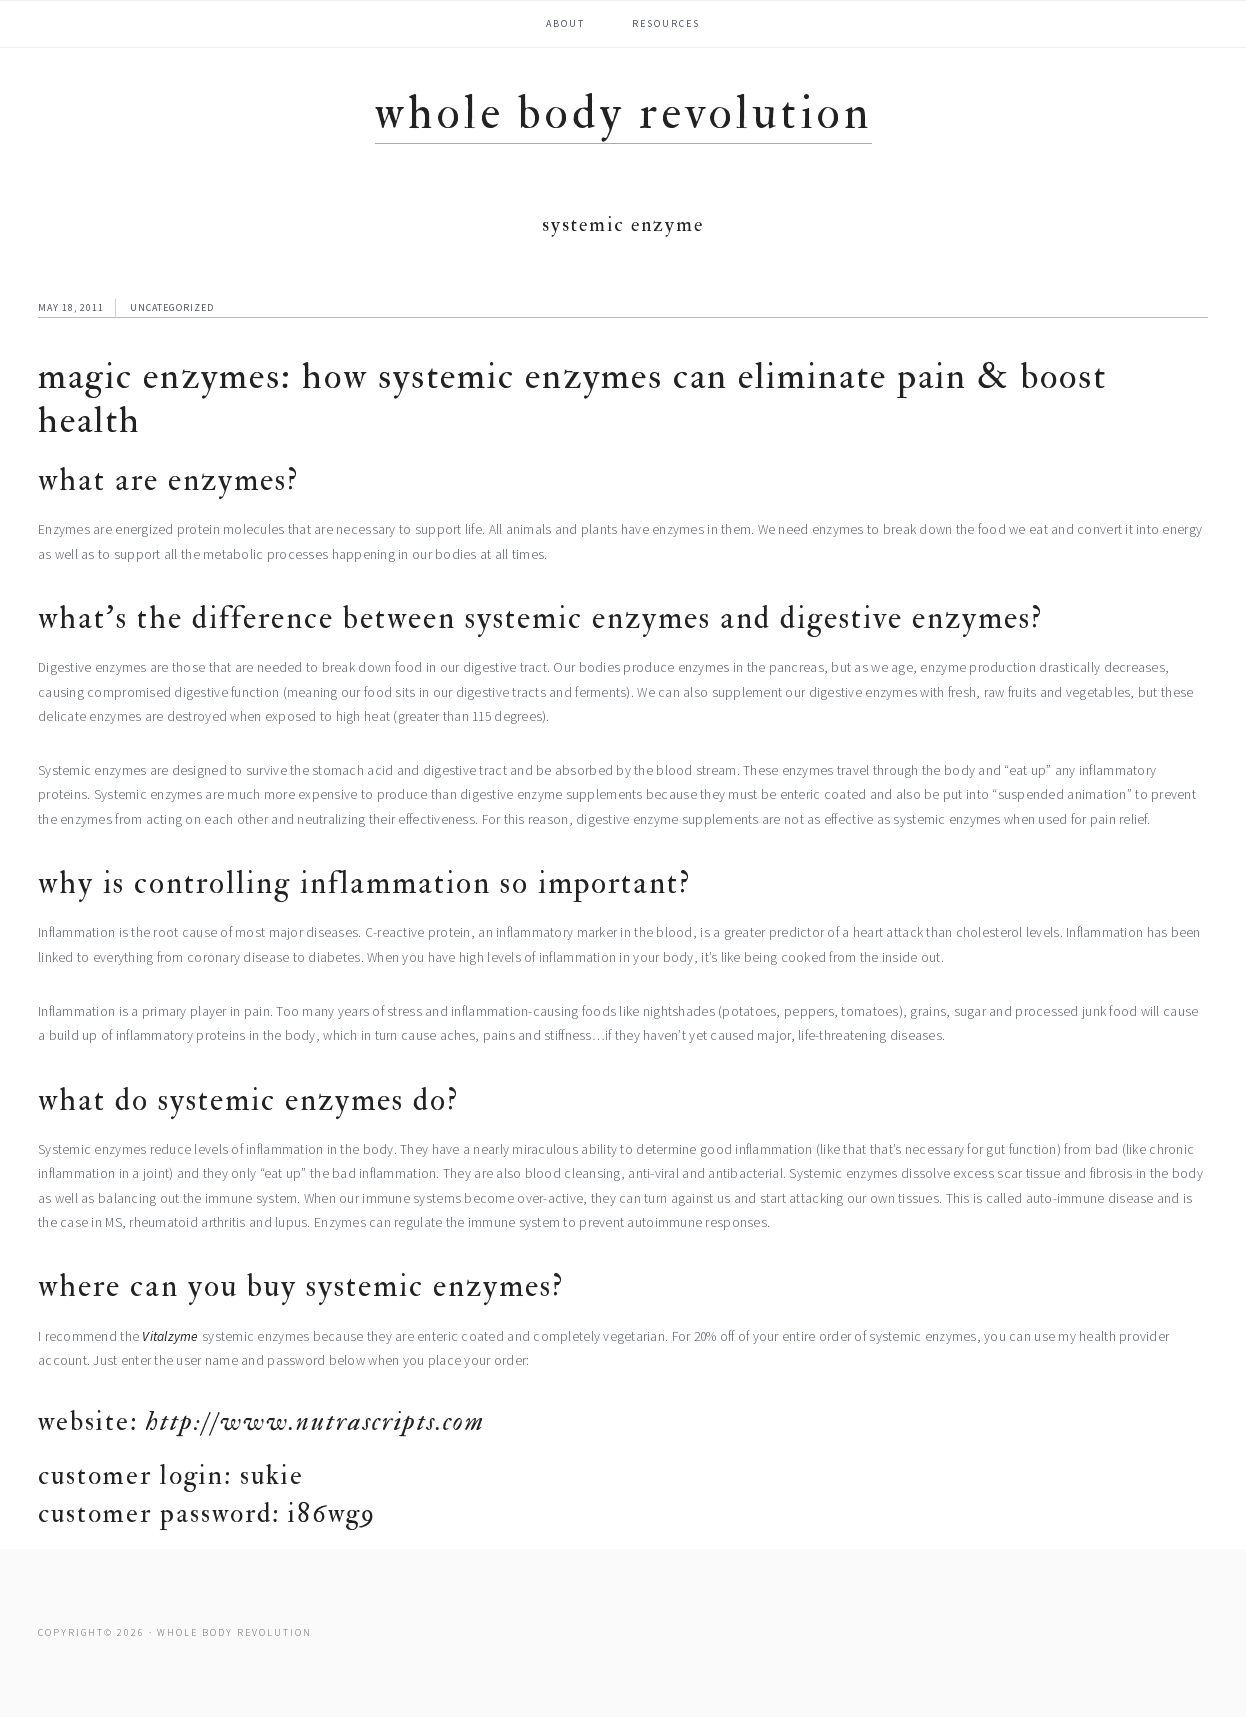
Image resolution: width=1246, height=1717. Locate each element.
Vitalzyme (170, 1336)
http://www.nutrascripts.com (315, 1421)
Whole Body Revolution (623, 113)
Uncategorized (172, 307)
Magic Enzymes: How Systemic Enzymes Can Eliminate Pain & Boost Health (572, 398)
